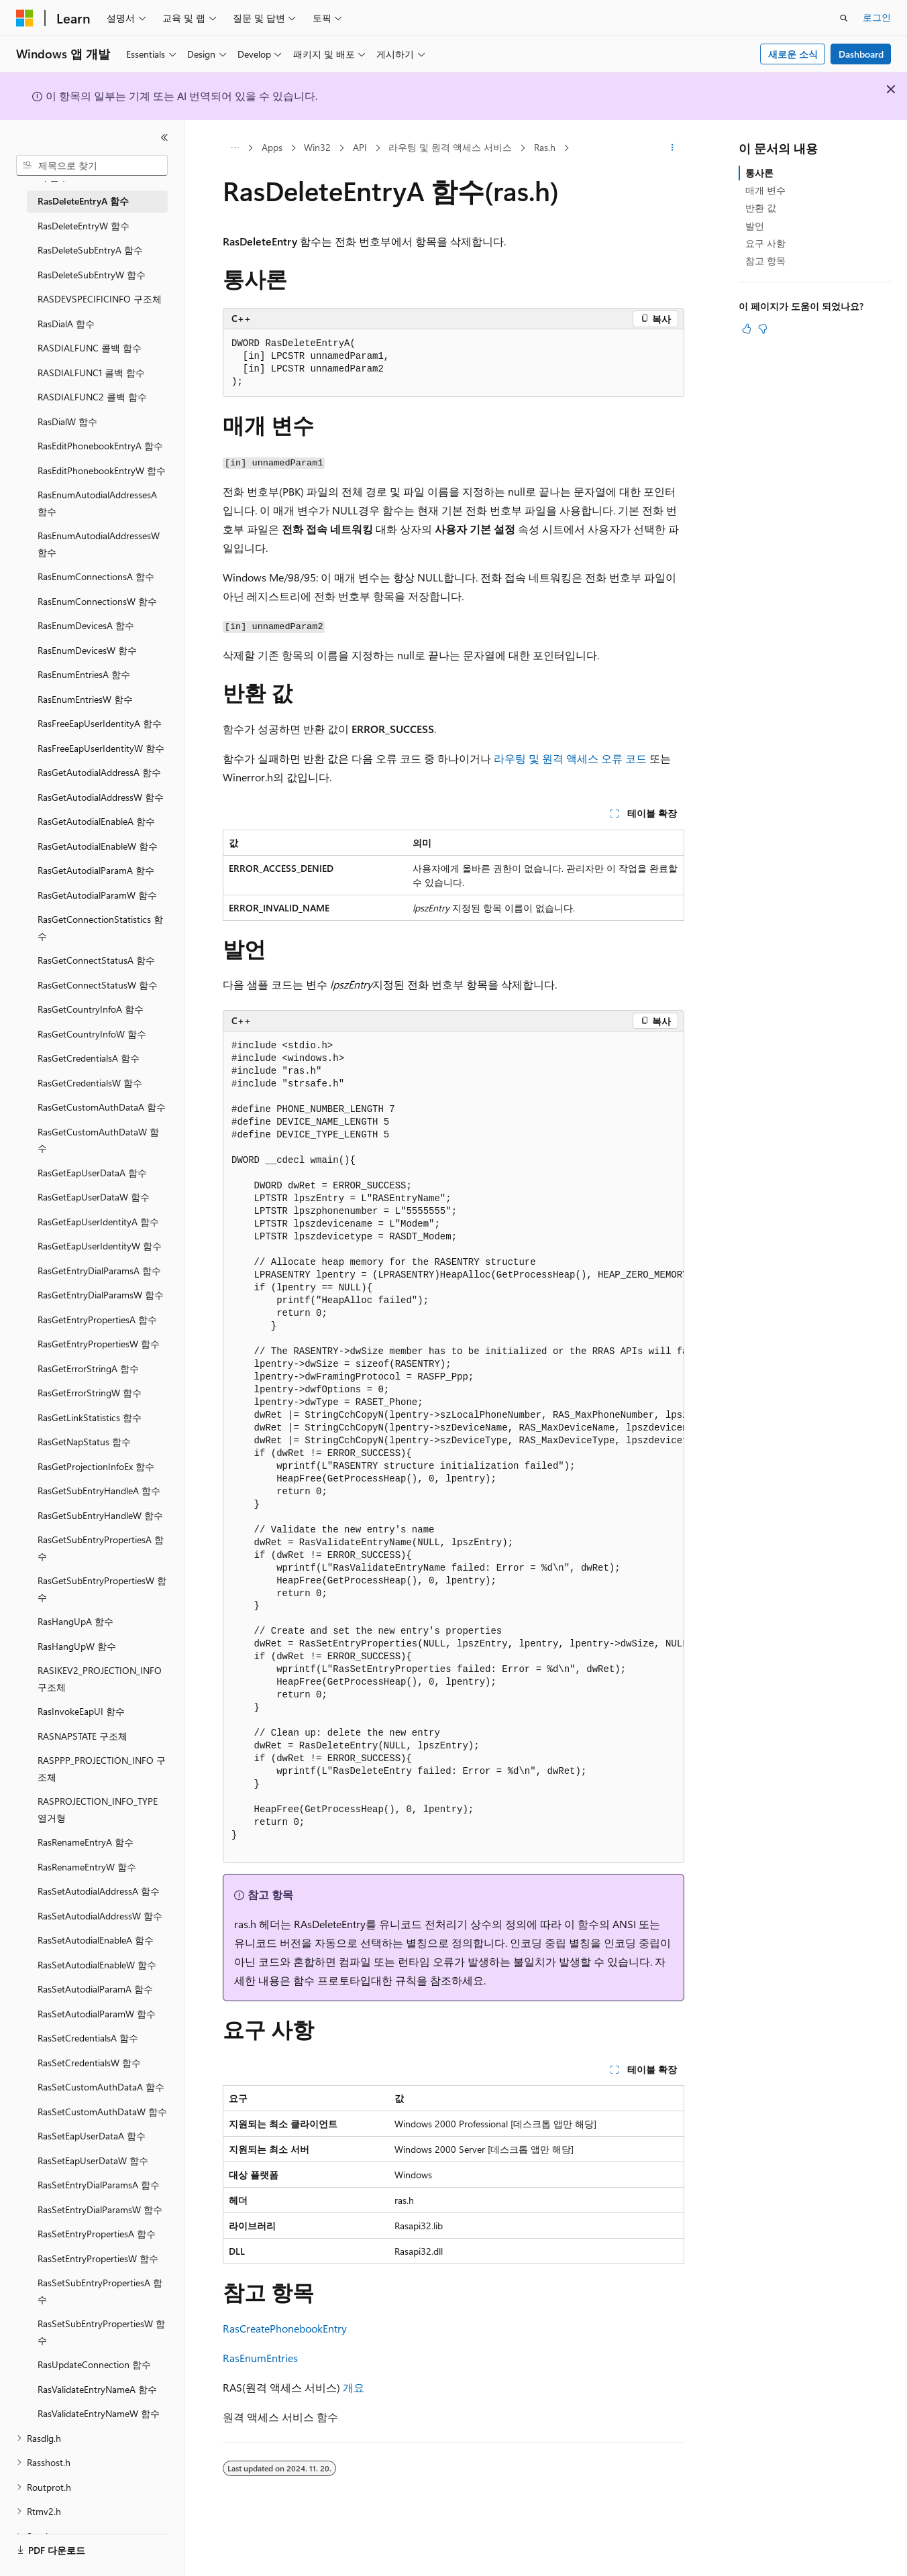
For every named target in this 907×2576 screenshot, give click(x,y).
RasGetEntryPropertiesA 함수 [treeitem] (97, 1319)
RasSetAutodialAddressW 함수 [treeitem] (100, 1915)
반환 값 (760, 207)
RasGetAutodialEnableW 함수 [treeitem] (98, 846)
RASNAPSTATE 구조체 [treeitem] (82, 1736)
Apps (272, 147)
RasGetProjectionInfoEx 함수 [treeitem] (96, 1466)
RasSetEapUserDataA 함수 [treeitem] (92, 2135)
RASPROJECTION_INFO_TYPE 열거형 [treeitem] (98, 1809)
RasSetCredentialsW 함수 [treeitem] (89, 2062)
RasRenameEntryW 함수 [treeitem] (87, 1866)
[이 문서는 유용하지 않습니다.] (763, 329)
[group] (453, 1447)
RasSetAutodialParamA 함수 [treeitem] (95, 1988)
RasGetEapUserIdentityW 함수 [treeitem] (100, 1245)
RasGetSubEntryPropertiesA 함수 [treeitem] (101, 1548)
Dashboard (861, 54)
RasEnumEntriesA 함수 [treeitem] (84, 674)
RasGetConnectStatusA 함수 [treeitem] (96, 960)
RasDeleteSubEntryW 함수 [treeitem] (92, 274)
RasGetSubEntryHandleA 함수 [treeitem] (99, 1490)
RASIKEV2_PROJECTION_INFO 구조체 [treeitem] (100, 1678)
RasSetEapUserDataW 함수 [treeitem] (93, 2160)
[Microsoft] (25, 18)
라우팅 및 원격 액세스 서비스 (450, 147)
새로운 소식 (793, 54)
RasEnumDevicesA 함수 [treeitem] (86, 625)
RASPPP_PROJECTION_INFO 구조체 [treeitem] (102, 1768)
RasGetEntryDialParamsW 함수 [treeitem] (101, 1294)
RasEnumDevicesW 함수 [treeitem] (87, 650)
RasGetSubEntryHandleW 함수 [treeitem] (100, 1515)
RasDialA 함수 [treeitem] (66, 323)
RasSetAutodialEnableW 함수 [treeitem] (97, 1964)
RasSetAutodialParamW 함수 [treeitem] (97, 2013)
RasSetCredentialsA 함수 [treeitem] (88, 2037)
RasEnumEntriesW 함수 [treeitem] (85, 699)
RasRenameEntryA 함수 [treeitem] (86, 1842)
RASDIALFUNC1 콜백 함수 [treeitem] (91, 372)
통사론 (759, 172)
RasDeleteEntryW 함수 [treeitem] (83, 225)
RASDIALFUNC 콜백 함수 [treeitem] (90, 347)
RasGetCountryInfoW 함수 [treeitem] (92, 1033)
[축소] (164, 137)
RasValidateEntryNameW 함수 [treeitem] (99, 2413)
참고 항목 (765, 260)
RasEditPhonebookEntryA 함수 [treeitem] (100, 445)
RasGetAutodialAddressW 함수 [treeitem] (101, 797)
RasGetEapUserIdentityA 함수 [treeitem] (98, 1221)
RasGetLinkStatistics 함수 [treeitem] (90, 1417)
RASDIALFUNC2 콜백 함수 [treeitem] (92, 396)
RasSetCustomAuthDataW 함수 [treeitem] (102, 2111)
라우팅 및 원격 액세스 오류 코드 (570, 758)
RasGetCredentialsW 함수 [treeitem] (90, 1082)
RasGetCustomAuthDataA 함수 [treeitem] (102, 1107)
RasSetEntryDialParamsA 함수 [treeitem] (99, 2184)
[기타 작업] (672, 148)
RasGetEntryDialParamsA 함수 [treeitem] (99, 1270)
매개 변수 (765, 190)
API (360, 147)
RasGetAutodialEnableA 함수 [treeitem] (96, 821)
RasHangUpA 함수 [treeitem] (75, 1621)
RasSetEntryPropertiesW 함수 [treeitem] (98, 2258)
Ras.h (544, 147)
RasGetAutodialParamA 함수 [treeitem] (96, 870)
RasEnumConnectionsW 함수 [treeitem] (97, 601)
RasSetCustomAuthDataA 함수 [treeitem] (101, 2086)
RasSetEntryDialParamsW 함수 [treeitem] (100, 2209)
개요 (353, 2387)
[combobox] (92, 165)
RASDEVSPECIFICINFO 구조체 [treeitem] (100, 298)
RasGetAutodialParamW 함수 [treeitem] (97, 895)
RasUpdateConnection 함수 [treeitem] (94, 2364)
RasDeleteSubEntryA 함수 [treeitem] (90, 249)
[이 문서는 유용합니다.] (747, 329)
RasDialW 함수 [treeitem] (67, 421)
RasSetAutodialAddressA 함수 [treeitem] (99, 1891)
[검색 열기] (844, 18)
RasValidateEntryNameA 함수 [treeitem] (97, 2389)
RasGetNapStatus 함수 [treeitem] (84, 1441)
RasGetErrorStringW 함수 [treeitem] (90, 1392)
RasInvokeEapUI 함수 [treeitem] (81, 1711)
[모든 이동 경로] (234, 148)
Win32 (317, 147)
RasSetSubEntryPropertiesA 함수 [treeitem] (100, 2291)
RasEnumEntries (260, 2358)
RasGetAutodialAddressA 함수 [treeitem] (99, 772)
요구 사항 (765, 243)
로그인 (877, 17)
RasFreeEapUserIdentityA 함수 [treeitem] (100, 723)
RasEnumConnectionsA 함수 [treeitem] (96, 576)
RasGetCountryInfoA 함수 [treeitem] (91, 1009)
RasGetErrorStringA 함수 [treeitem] (88, 1368)
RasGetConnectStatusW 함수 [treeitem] (98, 984)
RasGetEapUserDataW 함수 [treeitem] (94, 1196)
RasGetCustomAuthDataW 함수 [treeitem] (98, 1140)
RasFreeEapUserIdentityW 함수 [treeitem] (101, 748)
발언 (754, 225)
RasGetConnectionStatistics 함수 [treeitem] (100, 927)
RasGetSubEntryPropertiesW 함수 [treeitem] (102, 1589)
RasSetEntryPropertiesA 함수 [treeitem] (97, 2233)
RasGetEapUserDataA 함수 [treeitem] (92, 1172)
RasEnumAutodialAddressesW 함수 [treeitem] (99, 544)
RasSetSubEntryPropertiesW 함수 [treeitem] (101, 2332)
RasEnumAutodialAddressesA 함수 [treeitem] (97, 503)
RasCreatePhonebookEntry (285, 2328)
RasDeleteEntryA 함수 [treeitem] (83, 200)
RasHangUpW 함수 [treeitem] (77, 1646)
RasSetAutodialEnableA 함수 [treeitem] (96, 1940)
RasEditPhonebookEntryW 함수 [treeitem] (102, 470)
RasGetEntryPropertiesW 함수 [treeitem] (99, 1343)
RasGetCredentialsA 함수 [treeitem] (89, 1058)
